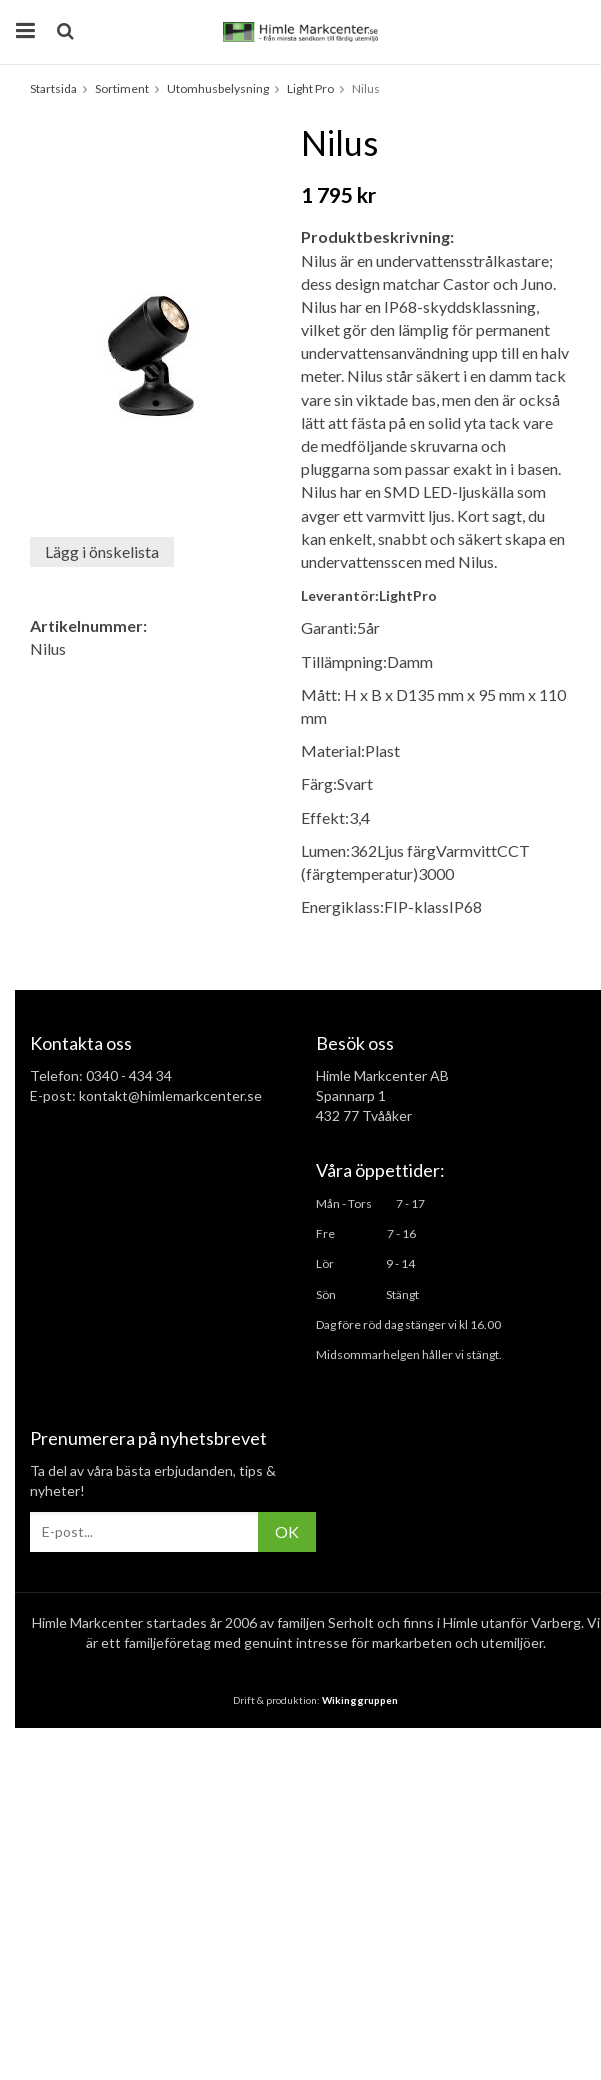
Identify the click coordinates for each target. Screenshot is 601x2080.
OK (287, 1531)
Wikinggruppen (360, 1700)
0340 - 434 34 (129, 1075)
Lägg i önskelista (102, 551)
